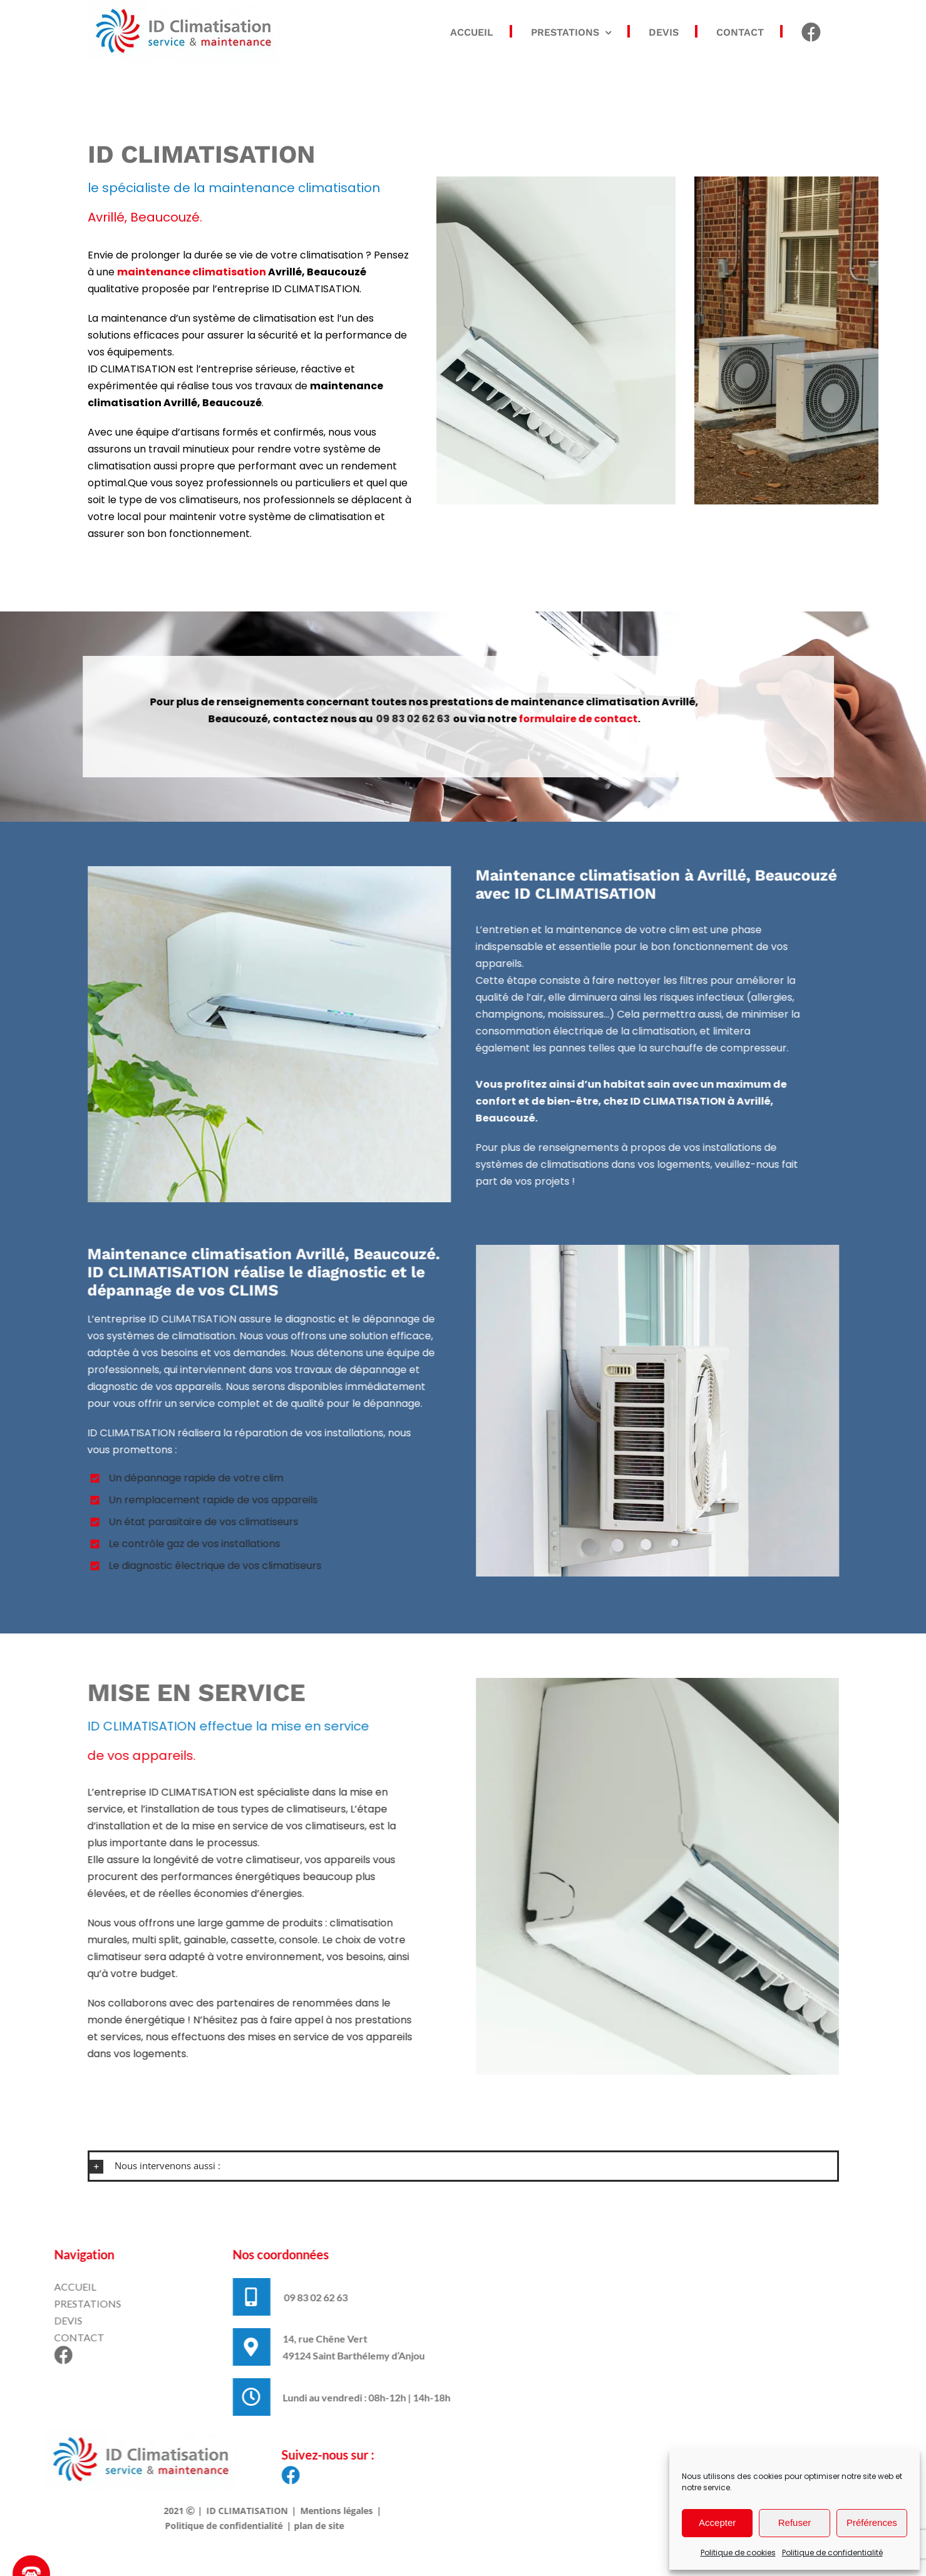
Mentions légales (325, 2511)
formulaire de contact (566, 719)
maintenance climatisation (190, 272)
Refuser (794, 2522)
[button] (463, 2166)
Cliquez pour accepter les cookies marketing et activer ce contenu (689, 2375)
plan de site (307, 2526)
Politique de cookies (738, 2552)
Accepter (717, 2522)
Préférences (871, 2522)
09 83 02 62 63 (401, 719)
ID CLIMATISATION (235, 2511)
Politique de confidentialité (832, 2552)
